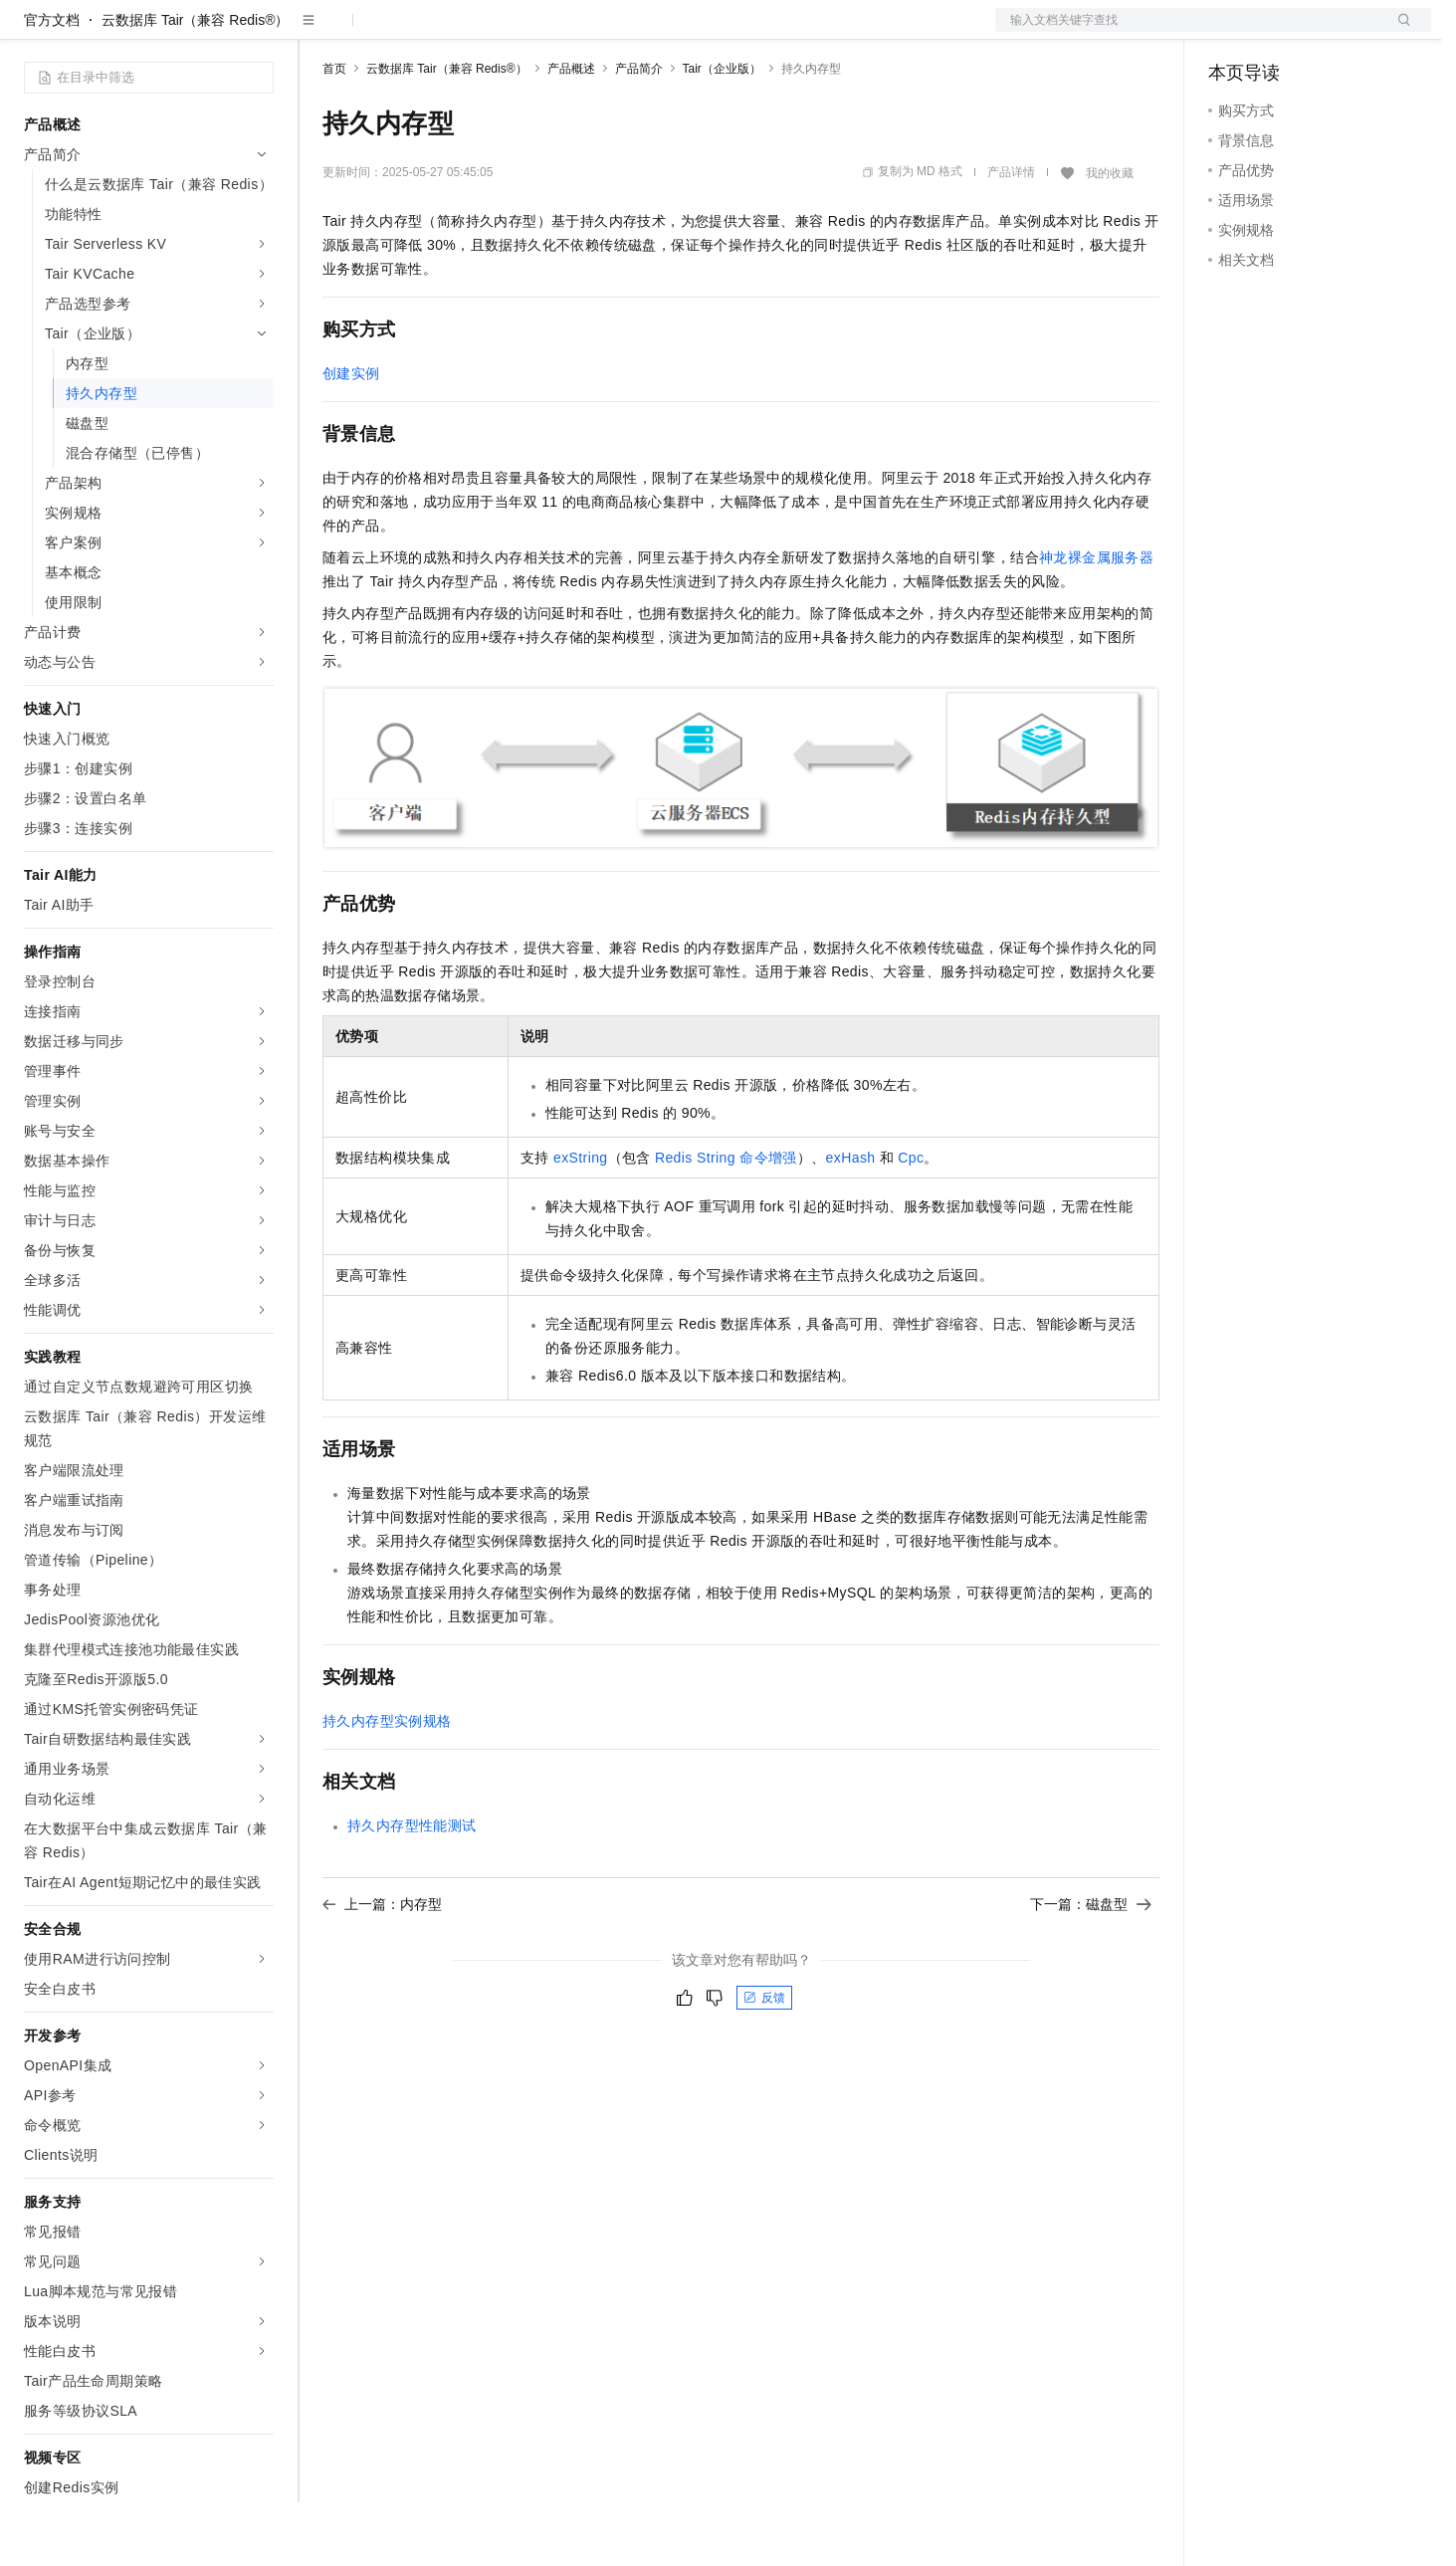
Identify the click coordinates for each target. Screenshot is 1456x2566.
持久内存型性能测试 (412, 1889)
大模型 (204, 32)
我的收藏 (1110, 237)
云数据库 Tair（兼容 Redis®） (195, 84)
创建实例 (351, 437)
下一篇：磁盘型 (1090, 1968)
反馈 (764, 2061)
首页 (334, 132)
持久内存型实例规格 (387, 1785)
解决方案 (320, 32)
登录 (1398, 32)
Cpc (911, 1221)
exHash (851, 1221)
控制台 (1278, 32)
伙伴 (539, 32)
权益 (382, 32)
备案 (1230, 32)
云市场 (485, 32)
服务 (587, 32)
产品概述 (571, 132)
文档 (1188, 32)
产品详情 (1011, 236)
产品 (259, 32)
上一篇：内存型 (382, 1968)
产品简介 (639, 132)
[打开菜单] (32, 32)
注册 (1326, 32)
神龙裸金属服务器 (1096, 621)
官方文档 (52, 84)
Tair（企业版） (722, 132)
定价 (430, 32)
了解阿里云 (656, 32)
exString (580, 1221)
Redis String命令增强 (726, 1221)
